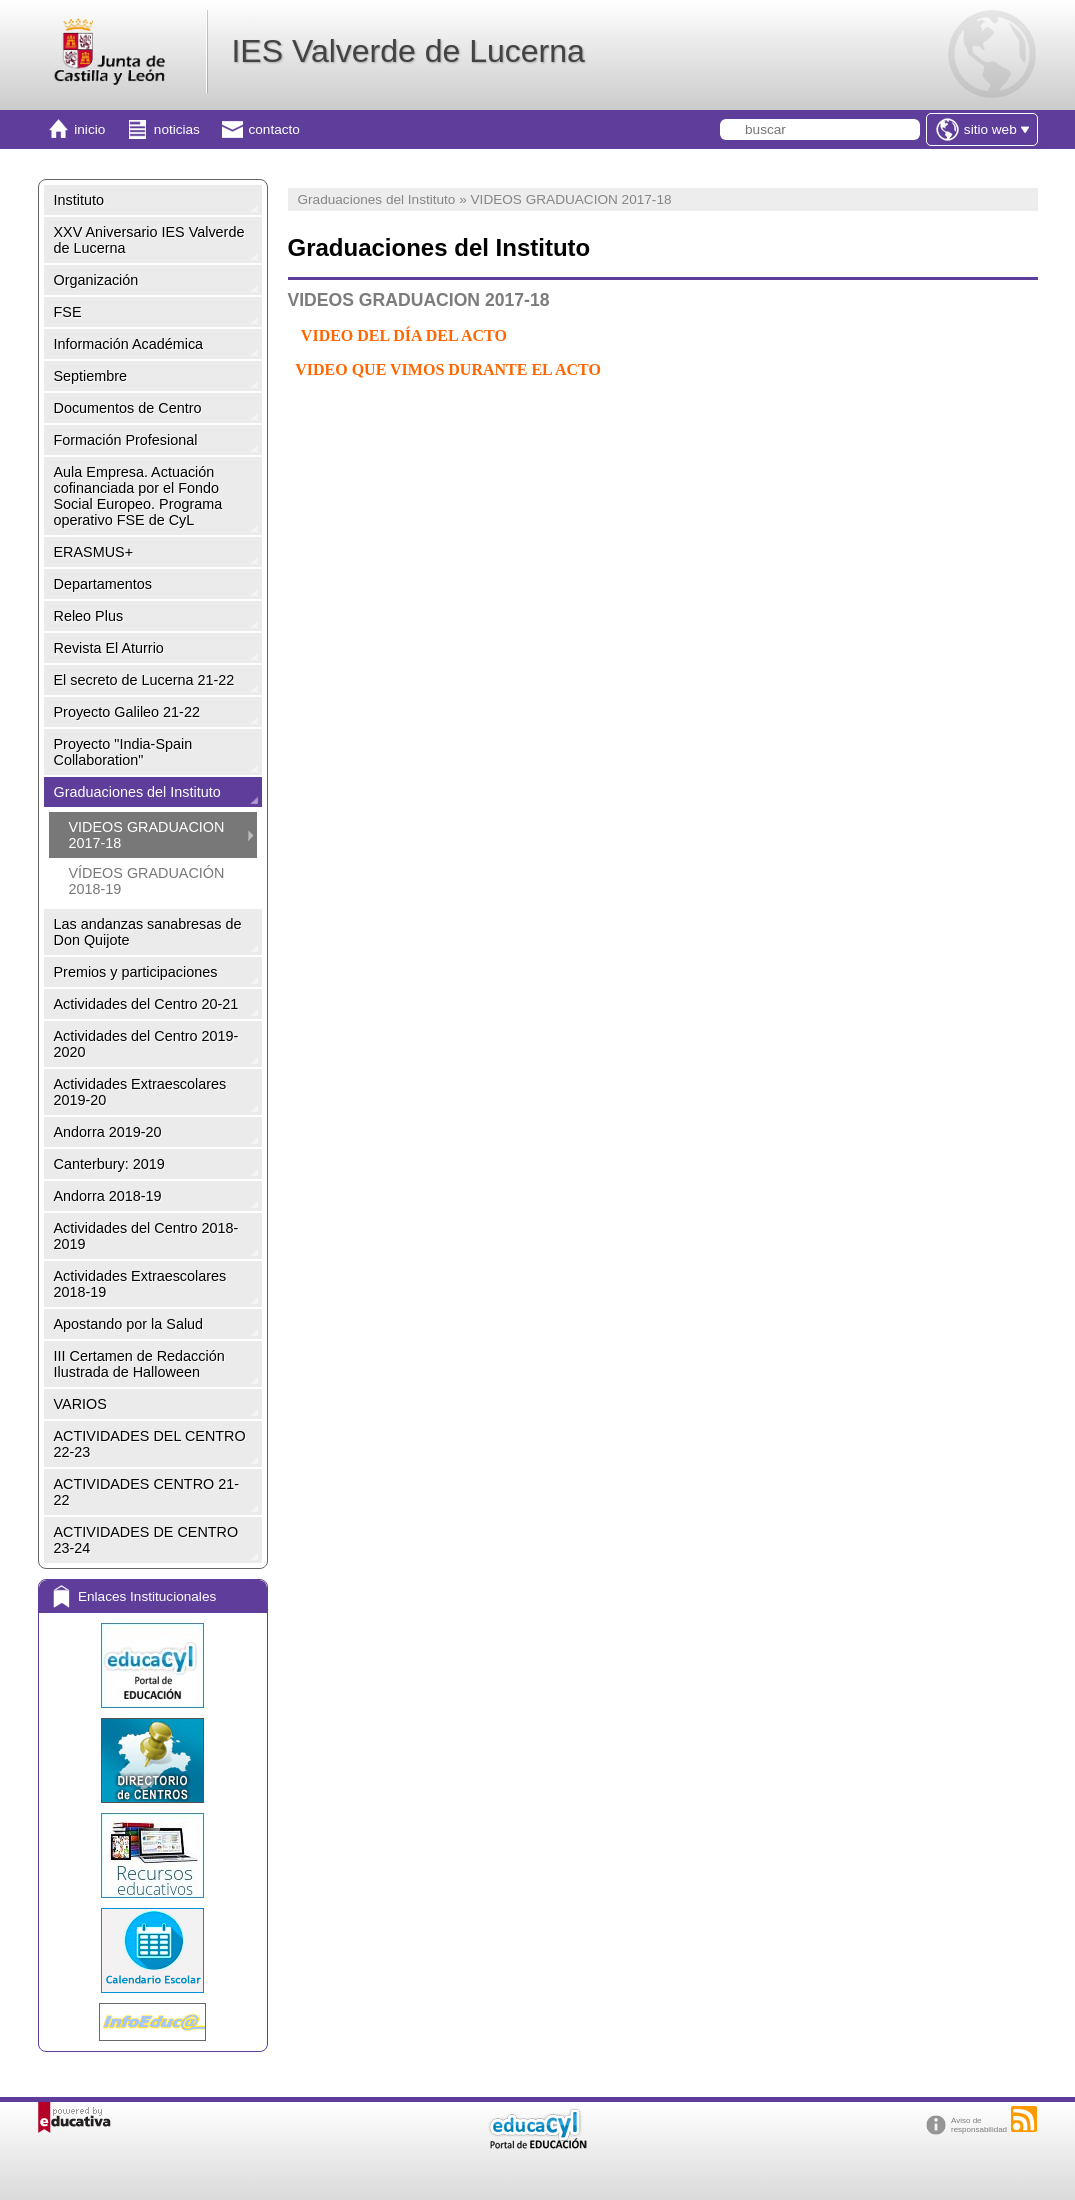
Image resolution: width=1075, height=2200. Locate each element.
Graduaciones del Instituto (137, 792)
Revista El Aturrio (109, 648)
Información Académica (129, 344)
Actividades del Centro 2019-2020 (146, 1044)
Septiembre (91, 376)
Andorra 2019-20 (108, 1132)
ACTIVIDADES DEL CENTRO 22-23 (150, 1444)
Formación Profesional (126, 440)
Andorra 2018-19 (108, 1196)
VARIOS (80, 1404)
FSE (68, 312)
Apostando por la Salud (129, 1324)
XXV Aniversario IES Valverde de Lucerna (149, 240)
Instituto (79, 200)
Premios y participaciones (136, 972)
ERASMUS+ (94, 552)
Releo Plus (89, 616)
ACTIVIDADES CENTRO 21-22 (147, 1492)
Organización (96, 280)
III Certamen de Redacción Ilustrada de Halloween (139, 1364)
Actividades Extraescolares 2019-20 (140, 1092)
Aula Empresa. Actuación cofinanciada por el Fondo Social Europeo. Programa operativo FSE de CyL (138, 496)
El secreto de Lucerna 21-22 (144, 680)
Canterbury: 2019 (109, 1164)
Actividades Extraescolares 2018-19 (140, 1284)
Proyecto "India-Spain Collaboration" (123, 752)
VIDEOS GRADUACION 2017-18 (147, 835)
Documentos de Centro (128, 408)
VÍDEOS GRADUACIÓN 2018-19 (147, 881)
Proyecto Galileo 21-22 (127, 712)
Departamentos (103, 584)
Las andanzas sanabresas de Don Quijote (148, 932)
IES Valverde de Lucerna (407, 51)
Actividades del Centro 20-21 (146, 1004)
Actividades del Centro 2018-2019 (146, 1236)
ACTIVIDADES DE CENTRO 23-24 (146, 1540)
